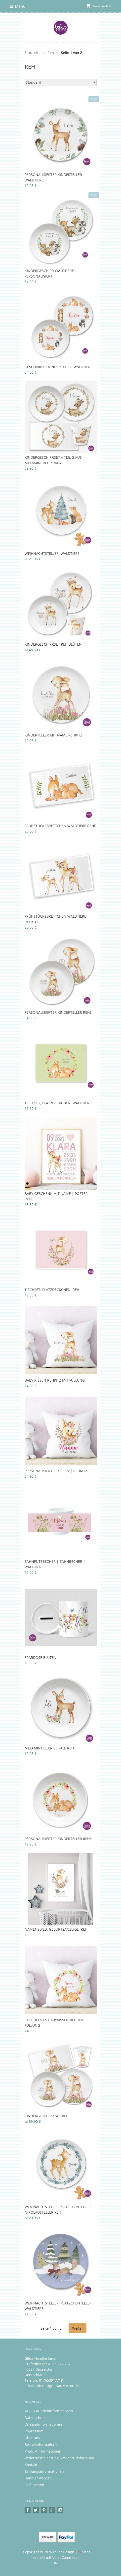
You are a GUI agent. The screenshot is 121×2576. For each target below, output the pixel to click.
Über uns (32, 2437)
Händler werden (38, 2478)
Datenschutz (35, 2417)
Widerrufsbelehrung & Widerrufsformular (59, 2458)
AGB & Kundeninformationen (49, 2410)
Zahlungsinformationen (44, 2471)
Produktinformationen (43, 2451)
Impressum (34, 2431)
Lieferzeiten (34, 2484)
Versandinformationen (43, 2424)
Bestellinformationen (42, 2444)
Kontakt (31, 2464)
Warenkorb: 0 (98, 6)
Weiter (77, 2328)
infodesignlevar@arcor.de (57, 2385)
